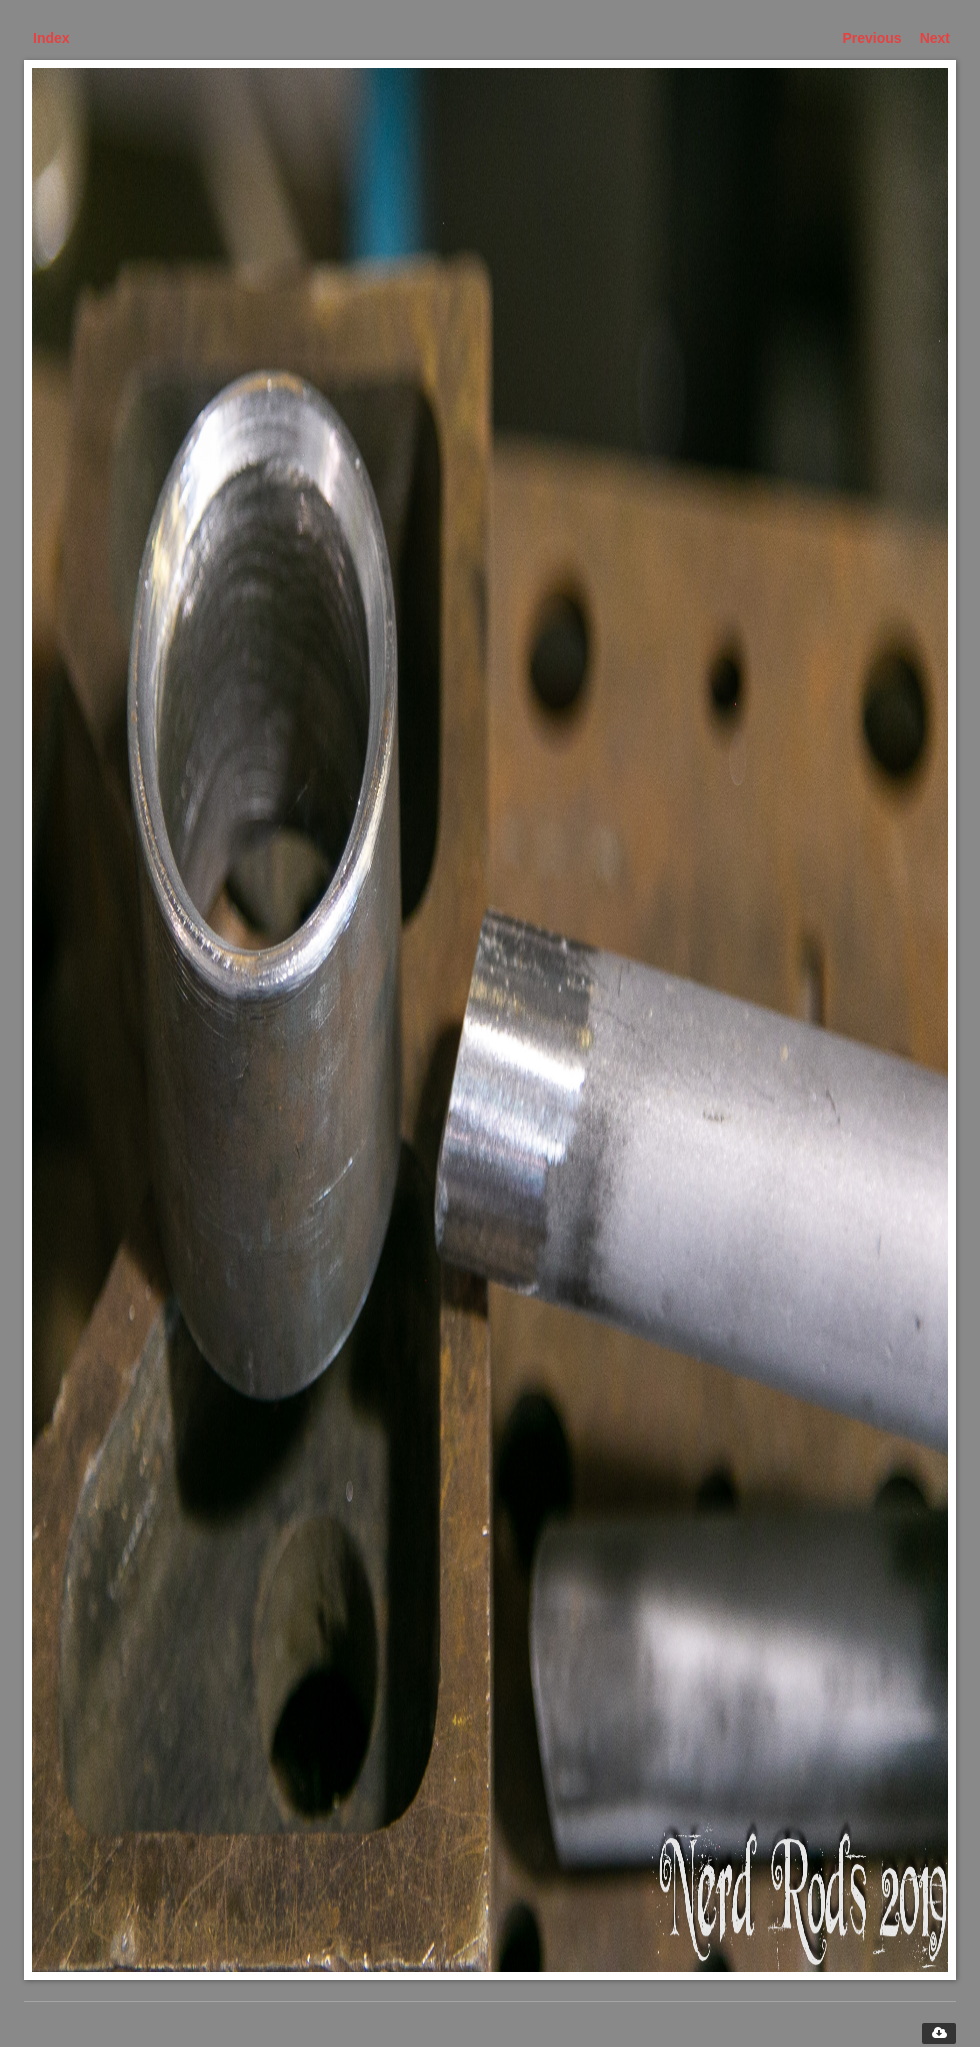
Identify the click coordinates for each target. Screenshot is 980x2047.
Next (935, 38)
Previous (872, 38)
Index (51, 38)
